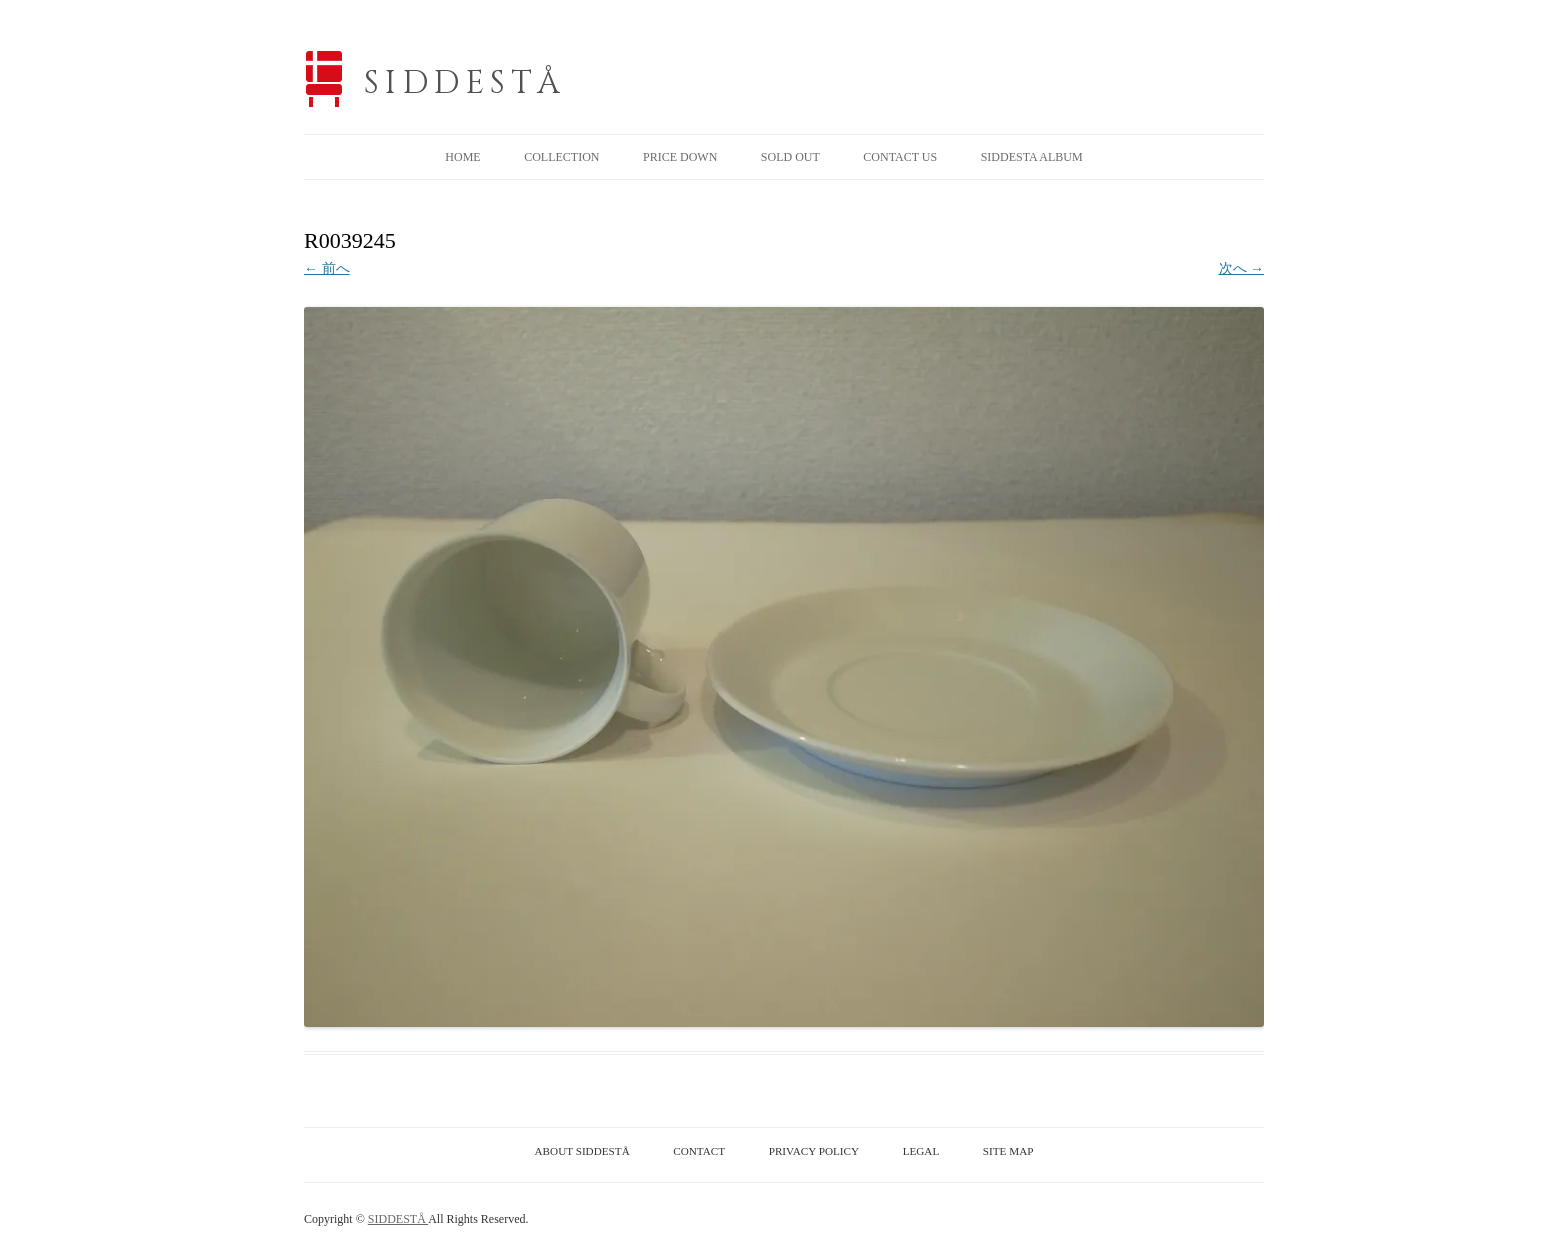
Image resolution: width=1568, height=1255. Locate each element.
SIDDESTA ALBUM (1032, 157)
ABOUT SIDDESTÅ (582, 1151)
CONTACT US (900, 157)
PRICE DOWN (680, 157)
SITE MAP (1008, 1151)
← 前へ (327, 268)
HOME (462, 157)
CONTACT (699, 1151)
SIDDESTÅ (465, 83)
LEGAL (921, 1151)
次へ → (1242, 268)
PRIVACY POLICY (814, 1151)
